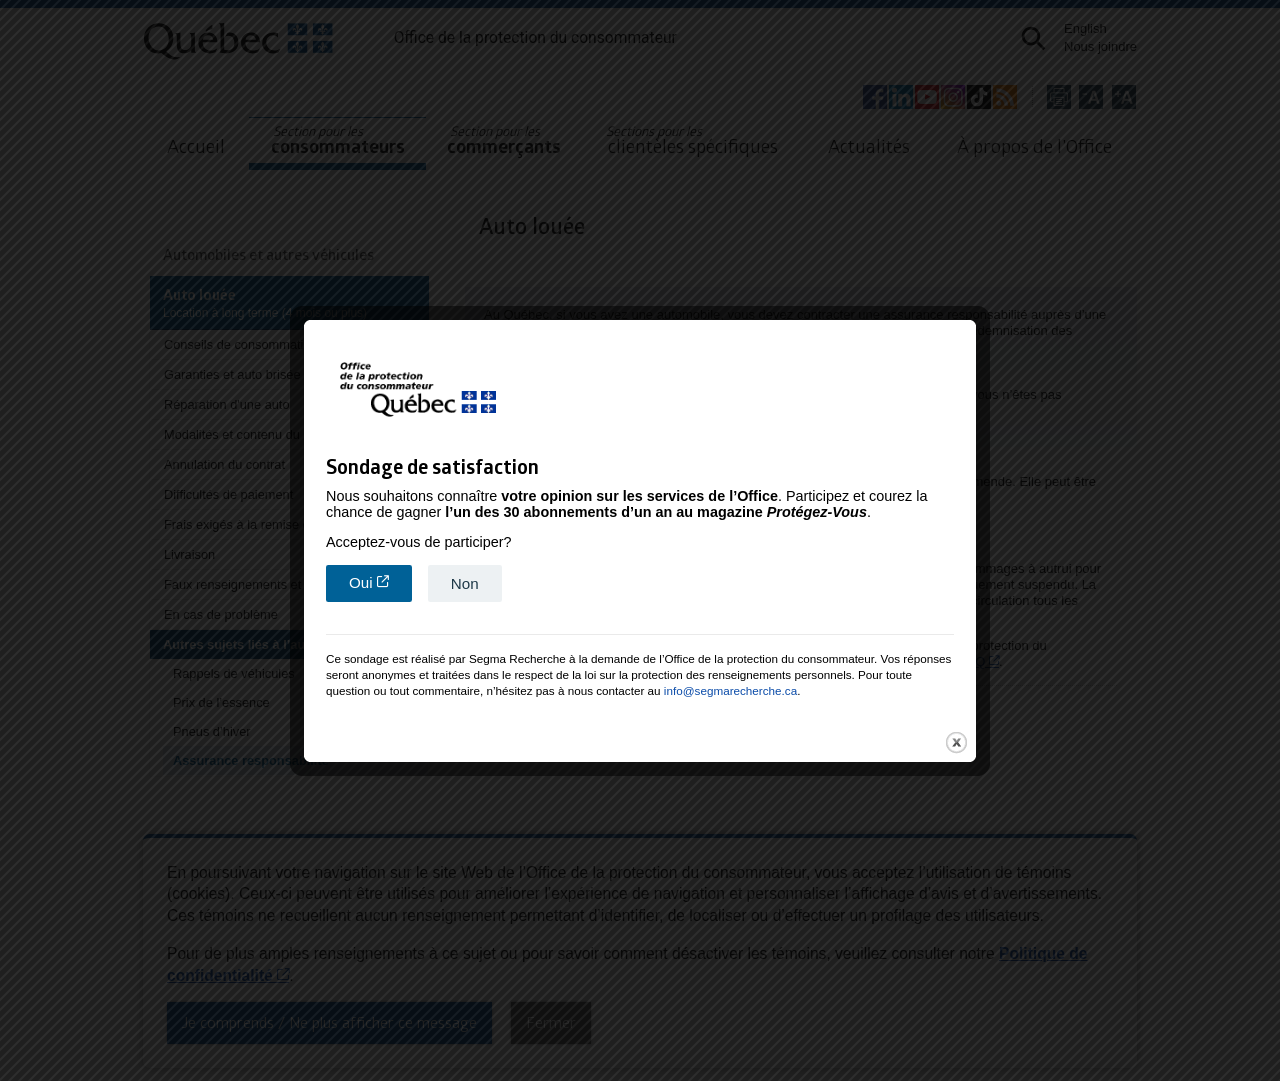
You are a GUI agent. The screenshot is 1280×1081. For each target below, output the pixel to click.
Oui (380, 560)
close (956, 720)
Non (465, 561)
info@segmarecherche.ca (730, 668)
